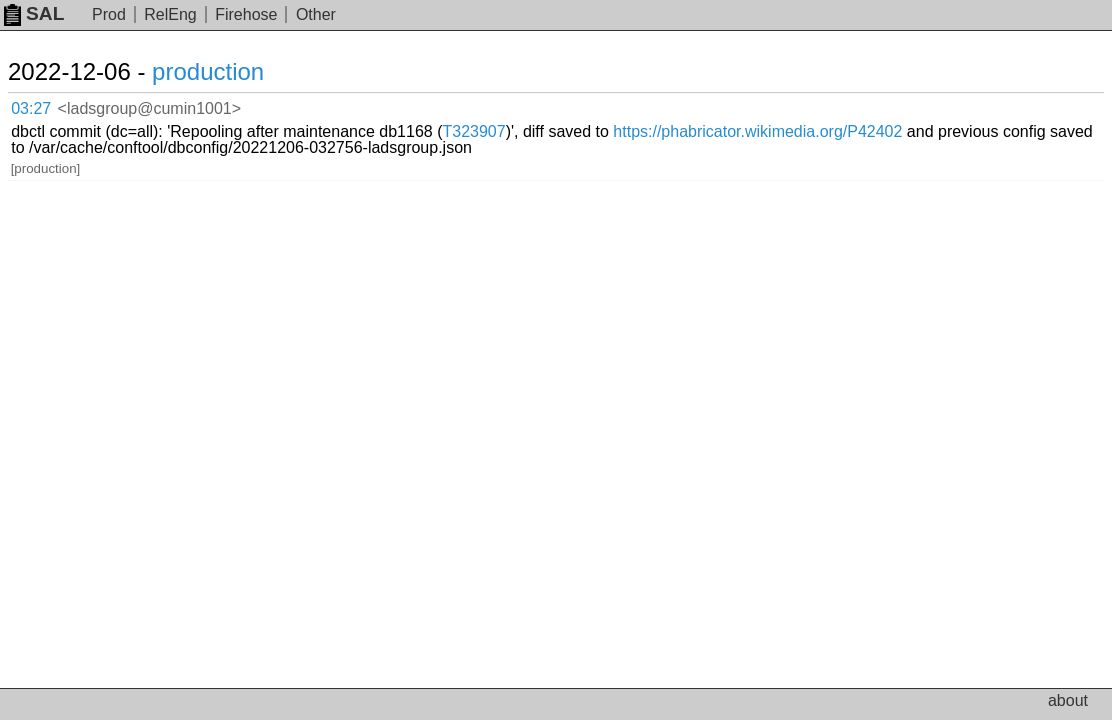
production (232, 71)
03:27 (51, 105)
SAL (34, 13)
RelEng (170, 14)
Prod (109, 14)
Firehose (246, 14)
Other (316, 14)
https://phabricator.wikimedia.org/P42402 (380, 120)
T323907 (698, 104)
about (1068, 700)
